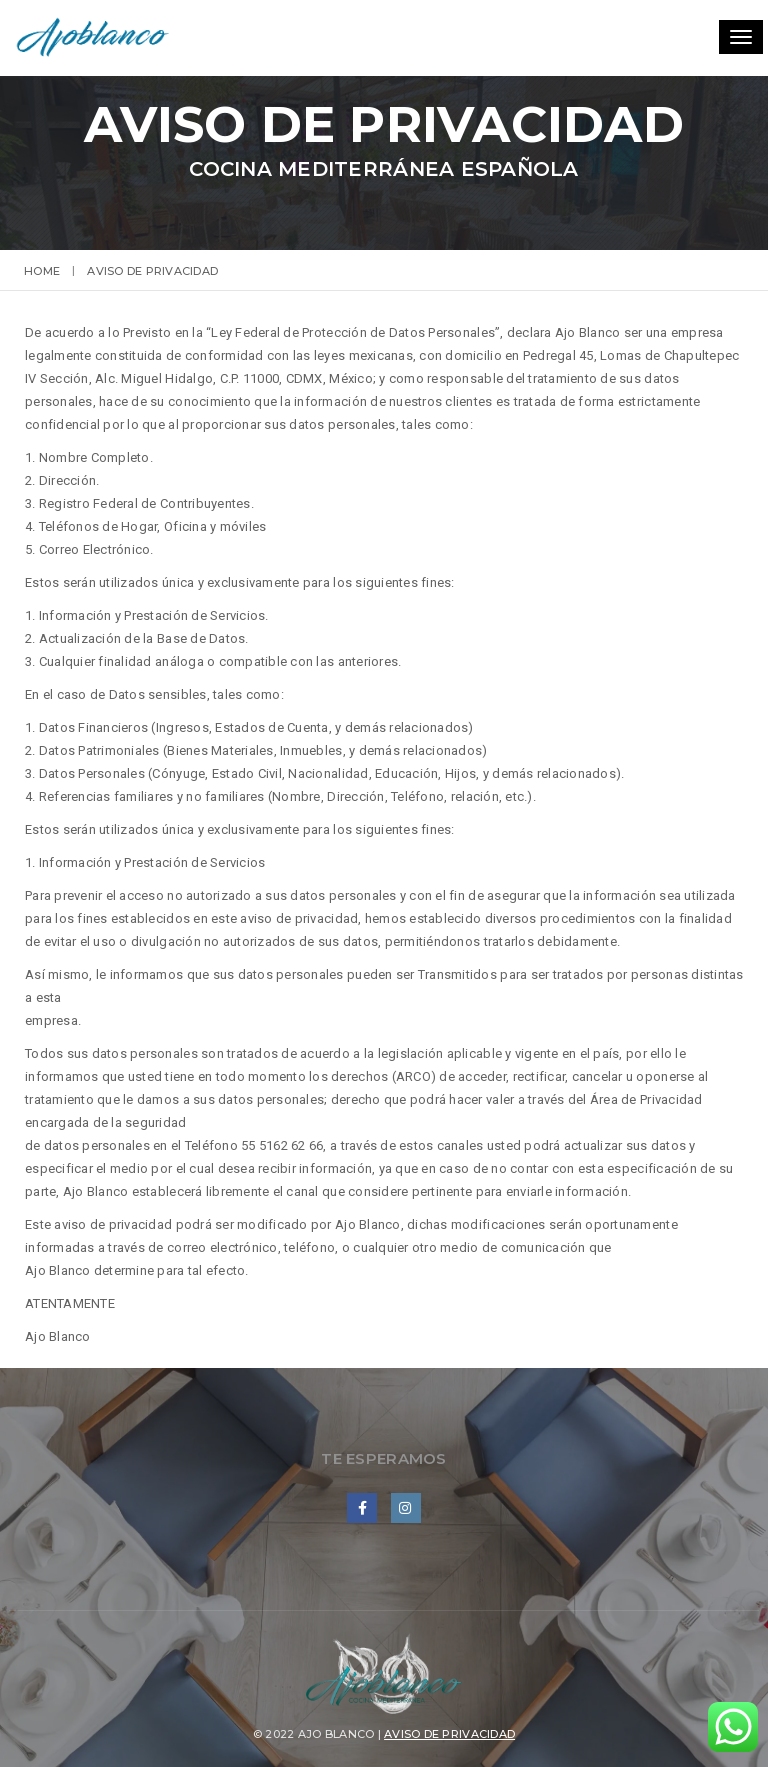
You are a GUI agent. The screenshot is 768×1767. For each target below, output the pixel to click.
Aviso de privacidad (449, 1734)
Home (42, 271)
